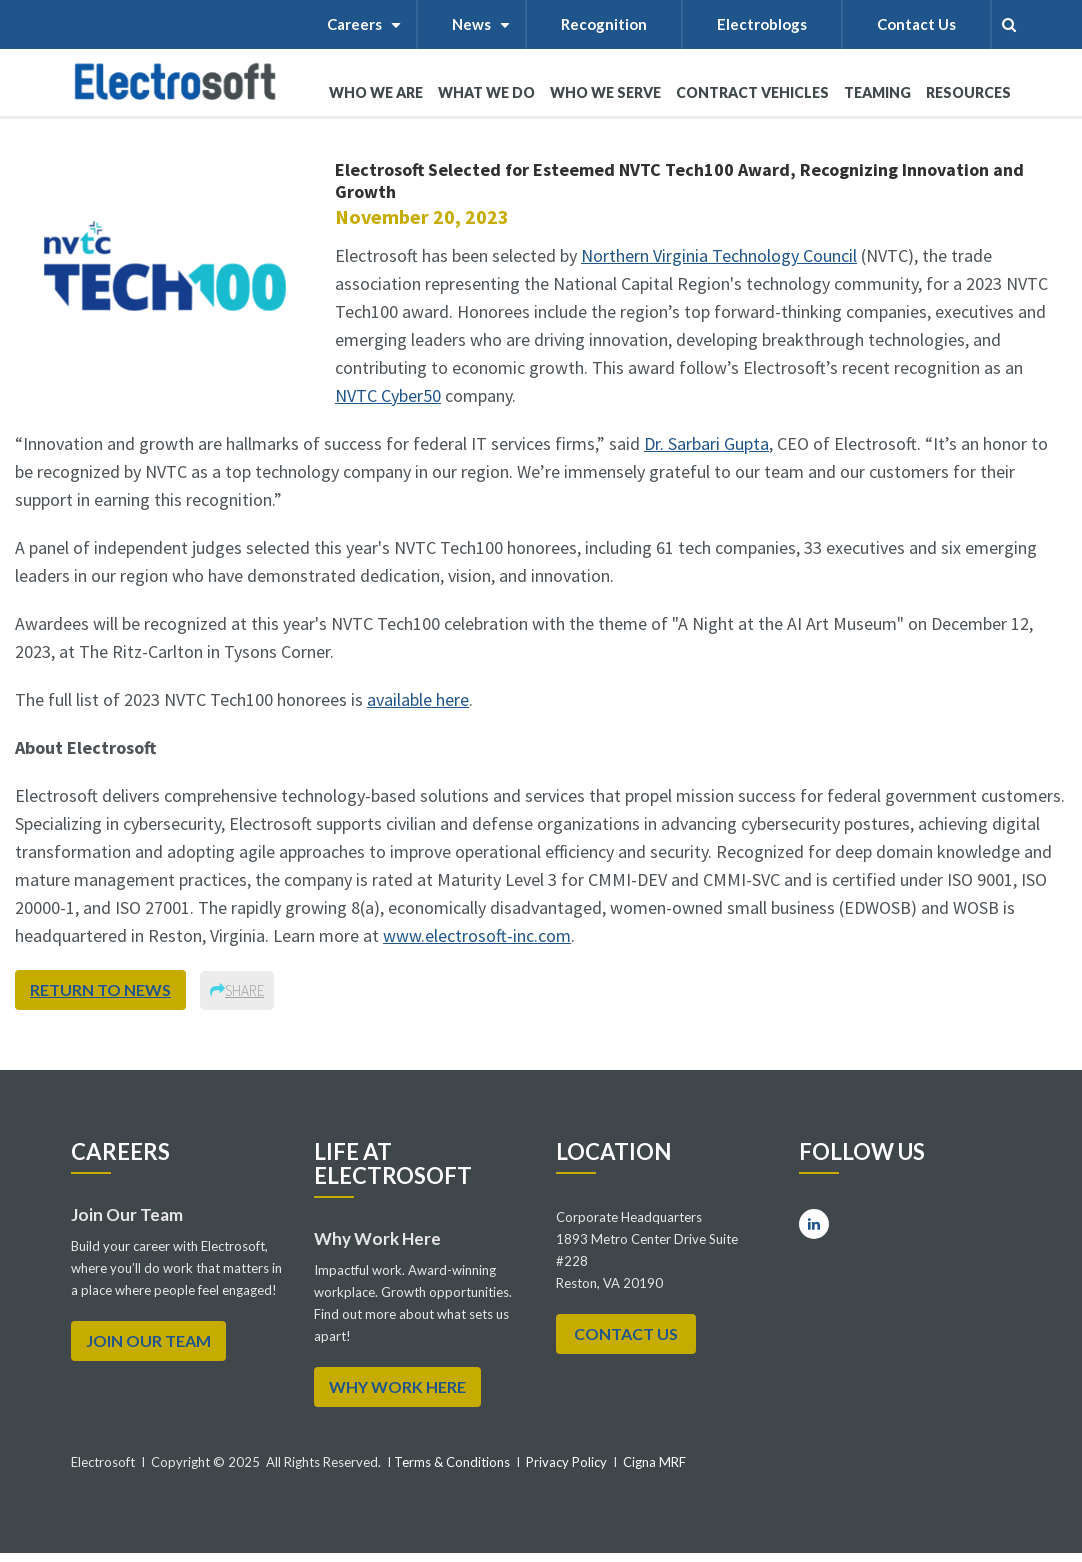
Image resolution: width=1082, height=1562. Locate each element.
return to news (100, 989)
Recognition (604, 24)
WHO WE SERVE (605, 100)
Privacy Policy (566, 1462)
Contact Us (916, 24)
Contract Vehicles (752, 92)
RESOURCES (968, 92)
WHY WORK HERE (397, 1386)
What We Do (486, 100)
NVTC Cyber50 (388, 395)
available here (418, 699)
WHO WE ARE (376, 100)
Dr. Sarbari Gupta (706, 443)
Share (237, 990)
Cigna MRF (654, 1462)
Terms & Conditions (450, 1462)
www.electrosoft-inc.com (477, 935)
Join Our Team (148, 1340)
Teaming (877, 92)
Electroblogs (762, 24)
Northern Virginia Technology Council (719, 255)
